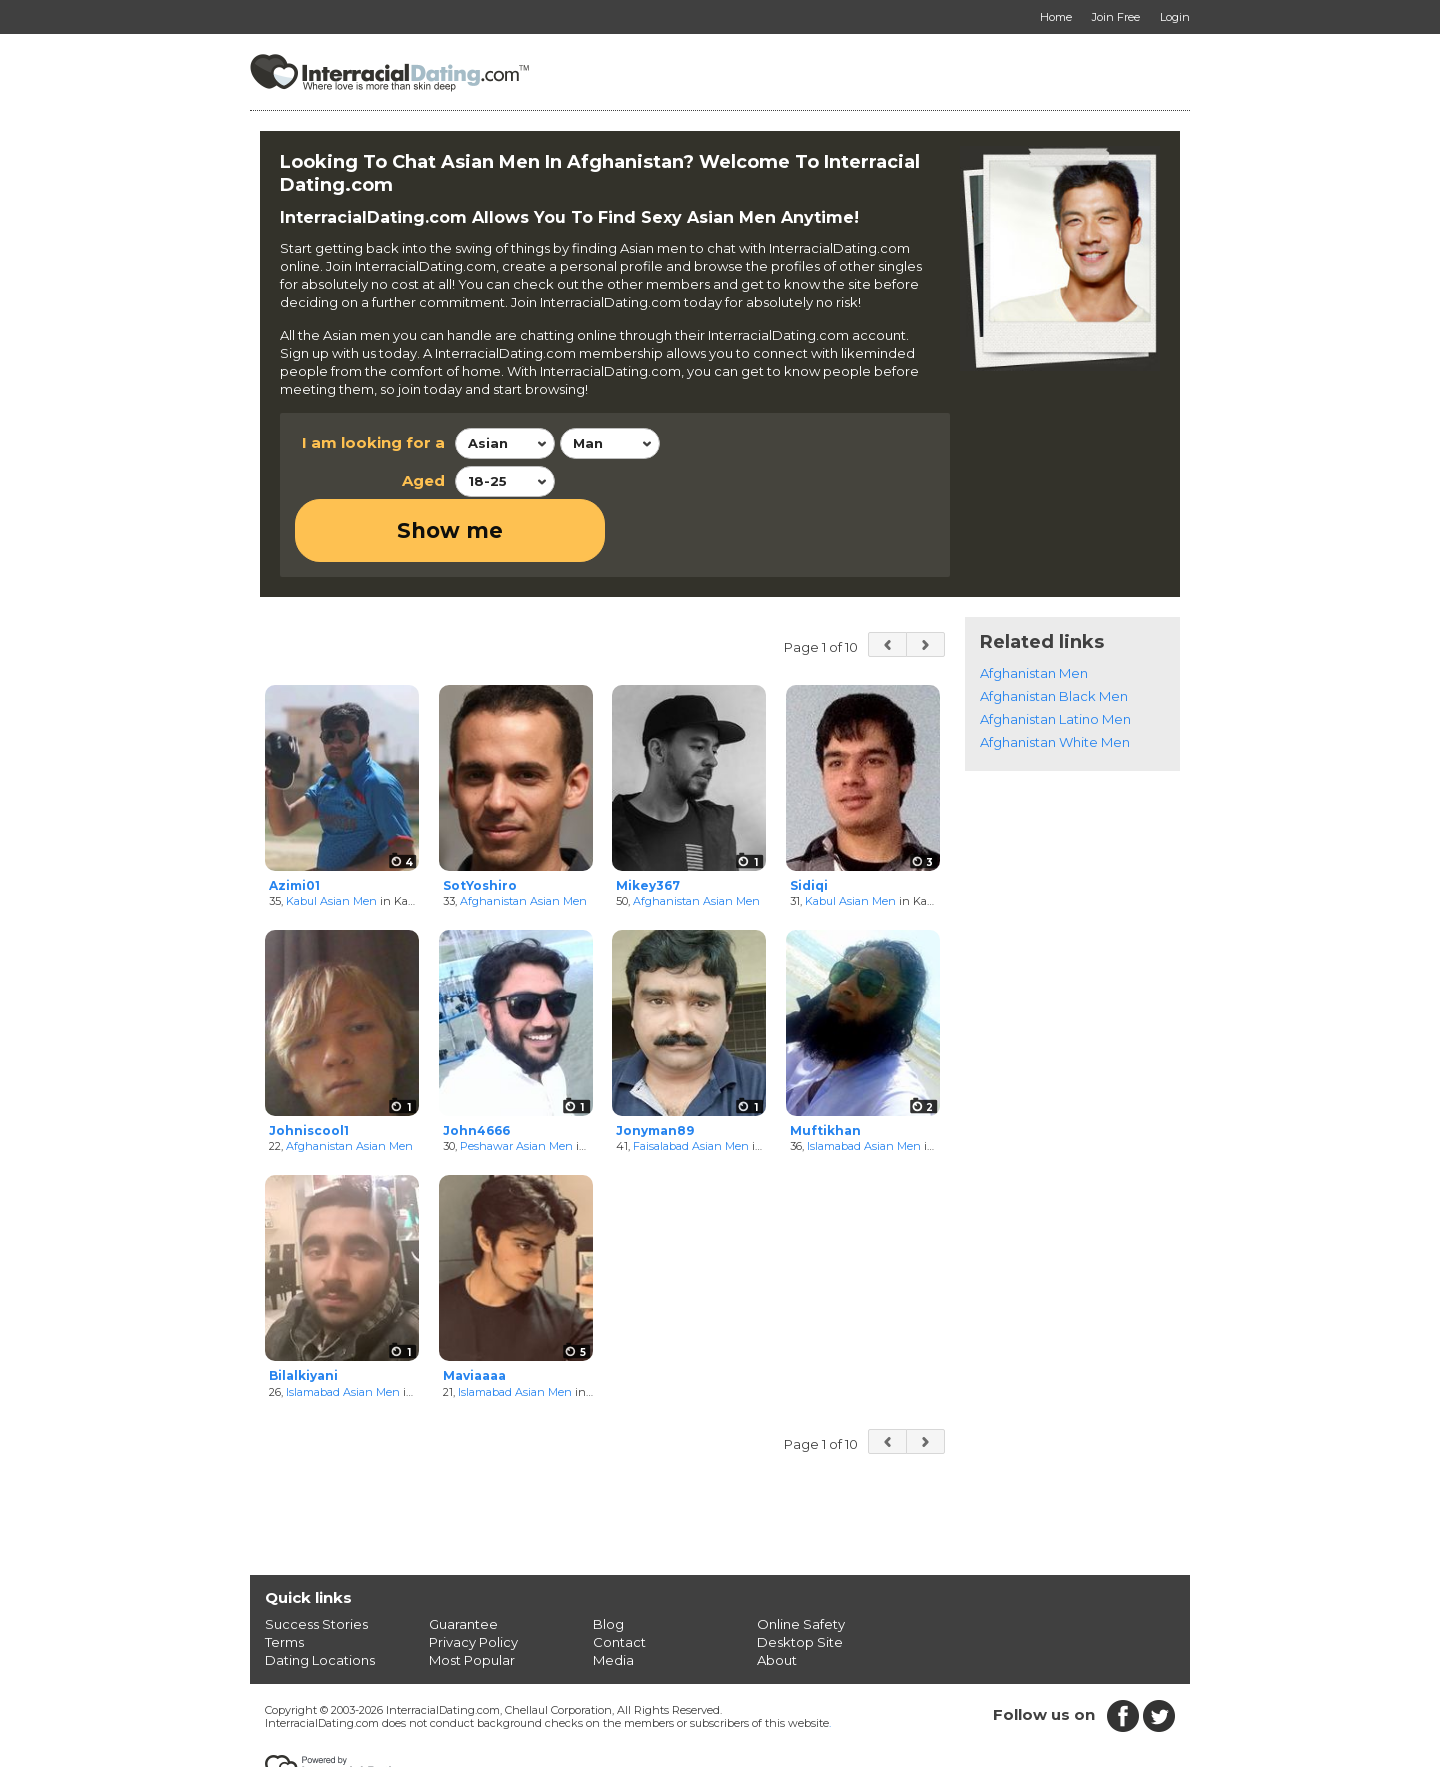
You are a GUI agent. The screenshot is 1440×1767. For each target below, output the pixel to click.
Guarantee (463, 1560)
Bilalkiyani (303, 1311)
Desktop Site (800, 1578)
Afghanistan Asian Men (523, 838)
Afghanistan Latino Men (1055, 655)
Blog (608, 1560)
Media (613, 1596)
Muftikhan (825, 1066)
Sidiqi (809, 821)
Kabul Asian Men (331, 838)
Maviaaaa (474, 1311)
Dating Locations (320, 1596)
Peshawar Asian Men (516, 1083)
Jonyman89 (655, 1066)
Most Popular (472, 1596)
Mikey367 (648, 821)
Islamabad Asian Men (864, 1083)
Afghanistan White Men (1055, 678)
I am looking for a (373, 442)
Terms (284, 1578)
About (777, 1596)
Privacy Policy (473, 1578)
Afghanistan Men (1034, 609)
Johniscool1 (309, 1066)
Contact (619, 1578)
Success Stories (316, 1560)
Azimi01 (294, 821)
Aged (423, 480)
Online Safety (801, 1560)
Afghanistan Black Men (1054, 632)
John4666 (476, 1066)
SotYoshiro (480, 821)
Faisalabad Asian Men (691, 1083)
